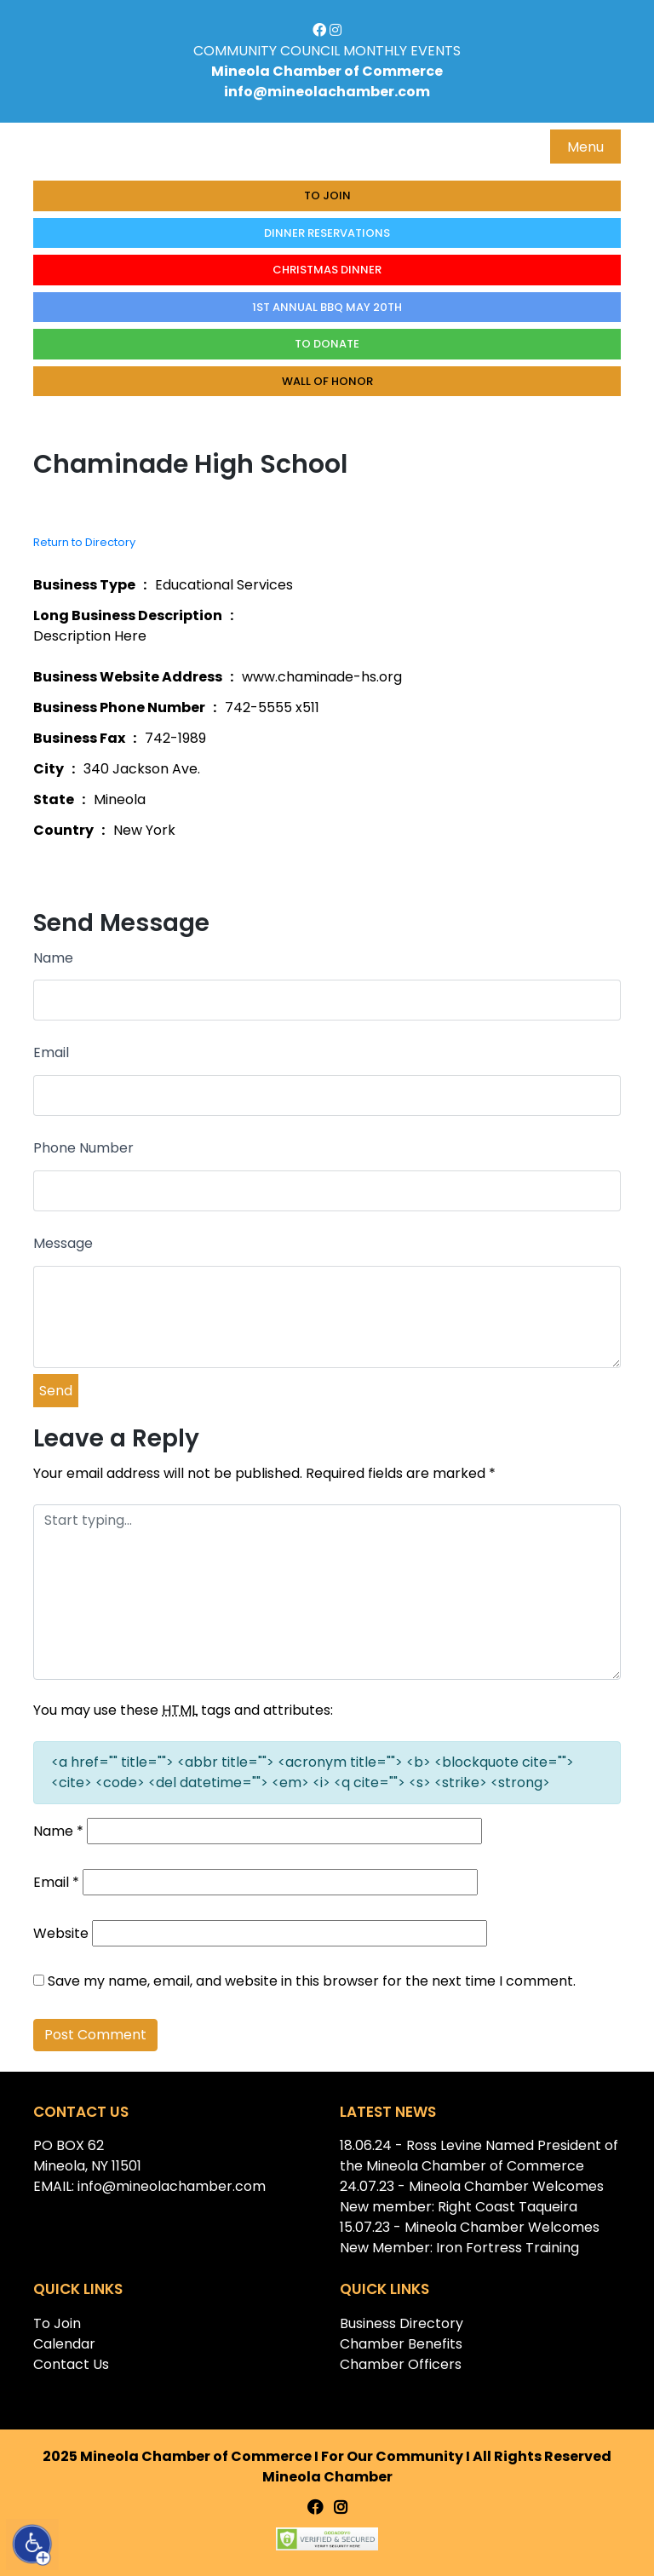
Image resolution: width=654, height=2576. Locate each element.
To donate (327, 344)
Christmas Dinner (327, 270)
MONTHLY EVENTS (402, 50)
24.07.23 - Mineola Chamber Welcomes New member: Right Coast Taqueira (472, 2196)
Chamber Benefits (401, 2344)
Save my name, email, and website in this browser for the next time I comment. (312, 1981)
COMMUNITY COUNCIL (266, 50)
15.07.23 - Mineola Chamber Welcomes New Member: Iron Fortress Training (470, 2237)
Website (61, 1933)
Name (53, 958)
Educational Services (224, 585)
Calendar (64, 2344)
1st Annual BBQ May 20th (327, 307)
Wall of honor (327, 381)
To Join (327, 195)
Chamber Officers (401, 2364)
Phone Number (83, 1148)
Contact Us (71, 2364)
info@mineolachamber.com (327, 91)
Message (63, 1243)
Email (51, 1052)
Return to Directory (84, 542)
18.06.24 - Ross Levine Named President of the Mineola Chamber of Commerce (479, 2156)
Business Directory (401, 2323)
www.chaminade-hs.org (322, 677)
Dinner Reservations (327, 233)
